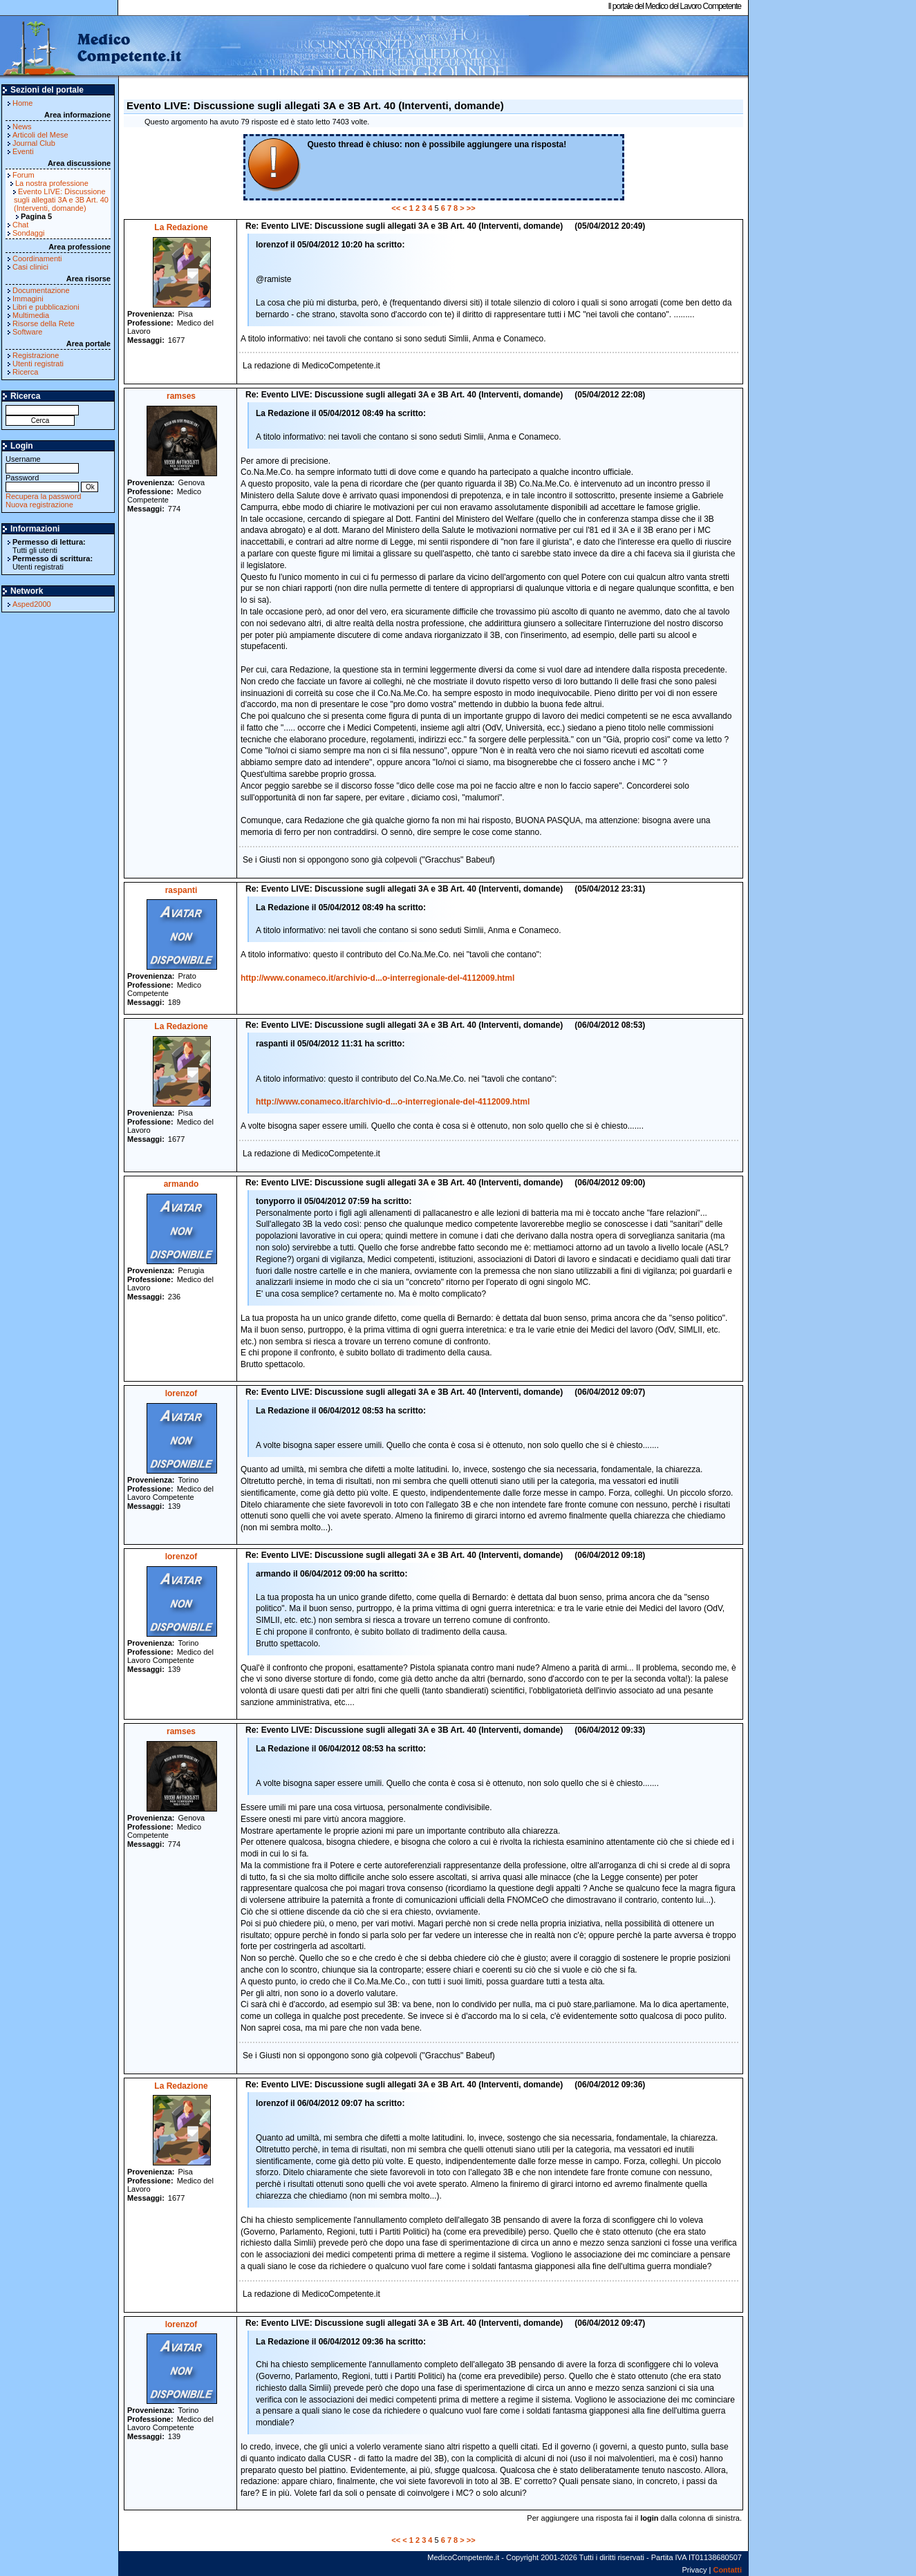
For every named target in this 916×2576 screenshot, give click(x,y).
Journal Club (33, 143)
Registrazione (35, 355)
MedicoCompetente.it (91, 47)
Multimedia (30, 315)
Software (27, 332)
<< (395, 208)
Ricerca (25, 372)
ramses (181, 396)
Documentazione (41, 290)
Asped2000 (31, 604)
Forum (23, 175)
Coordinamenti (37, 258)
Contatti (727, 2570)
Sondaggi (28, 233)
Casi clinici (30, 267)
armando (181, 1184)
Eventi (23, 151)
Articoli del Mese (40, 135)
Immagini (28, 298)
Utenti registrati (38, 363)
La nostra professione (51, 183)
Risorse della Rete (43, 323)
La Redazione (180, 227)
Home (22, 103)
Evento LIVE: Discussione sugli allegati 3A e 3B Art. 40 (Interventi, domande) (61, 199)
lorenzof (181, 1393)
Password (42, 482)
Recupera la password (43, 496)
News (22, 126)
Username (42, 463)
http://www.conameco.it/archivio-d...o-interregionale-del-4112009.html (377, 978)
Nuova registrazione (39, 504)
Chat (20, 224)
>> (471, 208)
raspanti (181, 890)
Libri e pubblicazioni (46, 307)
